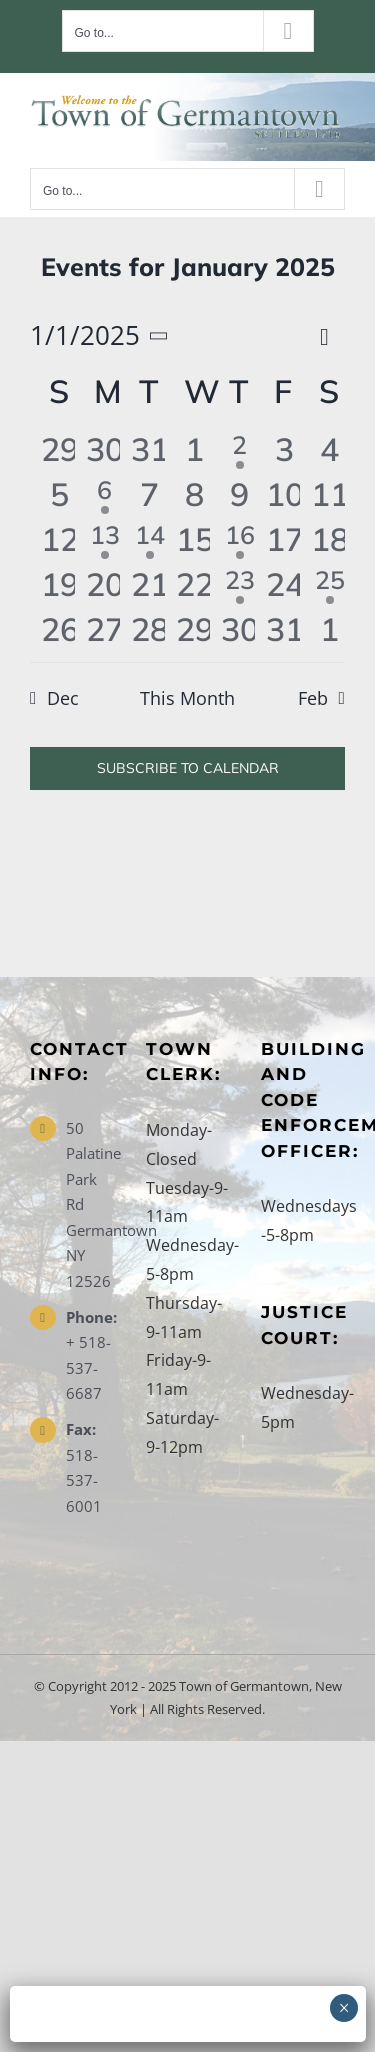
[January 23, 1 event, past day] (239, 586)
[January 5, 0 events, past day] (59, 496)
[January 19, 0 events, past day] (59, 586)
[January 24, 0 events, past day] (284, 586)
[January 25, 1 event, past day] (329, 586)
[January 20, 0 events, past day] (104, 586)
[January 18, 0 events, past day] (329, 541)
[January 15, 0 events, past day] (194, 541)
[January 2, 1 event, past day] (239, 451)
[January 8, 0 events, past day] (194, 496)
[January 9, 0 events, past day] (239, 496)
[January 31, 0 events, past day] (284, 631)
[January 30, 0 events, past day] (239, 631)
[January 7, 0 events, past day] (149, 496)
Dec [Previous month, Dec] (63, 698)
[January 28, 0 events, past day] (149, 631)
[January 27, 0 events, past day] (104, 631)
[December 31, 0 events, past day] (149, 451)
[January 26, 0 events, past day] (59, 631)
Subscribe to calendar (188, 768)
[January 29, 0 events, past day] (194, 631)
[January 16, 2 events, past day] (239, 541)
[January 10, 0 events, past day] (284, 496)
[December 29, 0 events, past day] (59, 451)
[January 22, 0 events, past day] (194, 586)
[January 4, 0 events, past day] (329, 451)
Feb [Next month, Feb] (313, 698)
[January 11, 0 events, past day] (329, 496)
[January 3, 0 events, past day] (284, 451)
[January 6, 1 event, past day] (104, 496)
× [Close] (344, 2008)
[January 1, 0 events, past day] (194, 451)
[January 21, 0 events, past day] (149, 586)
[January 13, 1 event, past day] (104, 541)
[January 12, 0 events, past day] (59, 541)
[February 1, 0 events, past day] (329, 631)
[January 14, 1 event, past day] (149, 541)
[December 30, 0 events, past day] (104, 451)
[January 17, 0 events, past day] (284, 541)
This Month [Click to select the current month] (187, 698)
